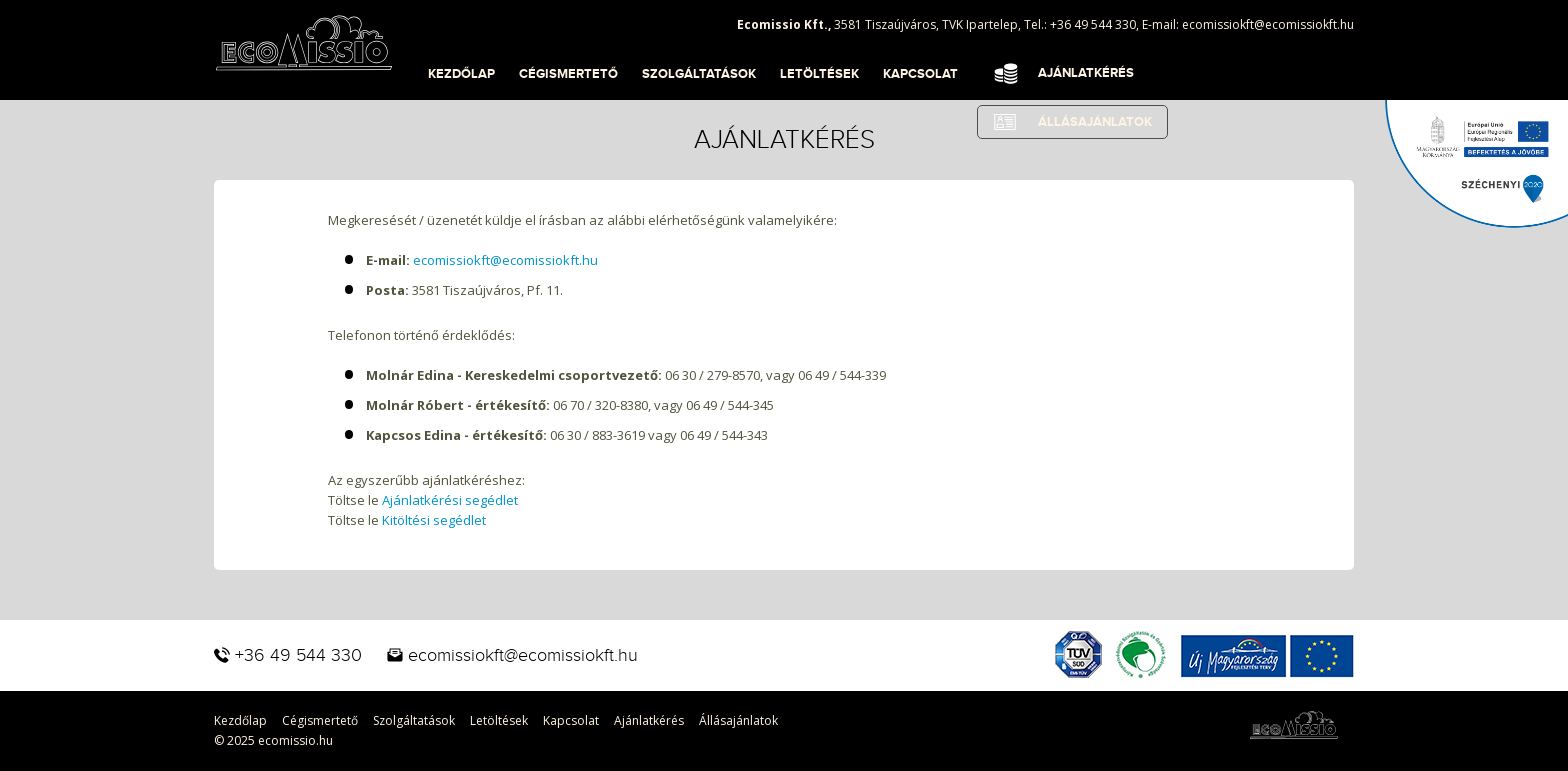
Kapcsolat (920, 74)
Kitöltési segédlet (434, 520)
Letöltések (819, 74)
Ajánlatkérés (1086, 73)
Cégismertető (568, 74)
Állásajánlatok (738, 720)
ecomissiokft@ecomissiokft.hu (1268, 24)
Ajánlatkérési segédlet (450, 500)
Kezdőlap (461, 74)
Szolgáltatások (699, 74)
